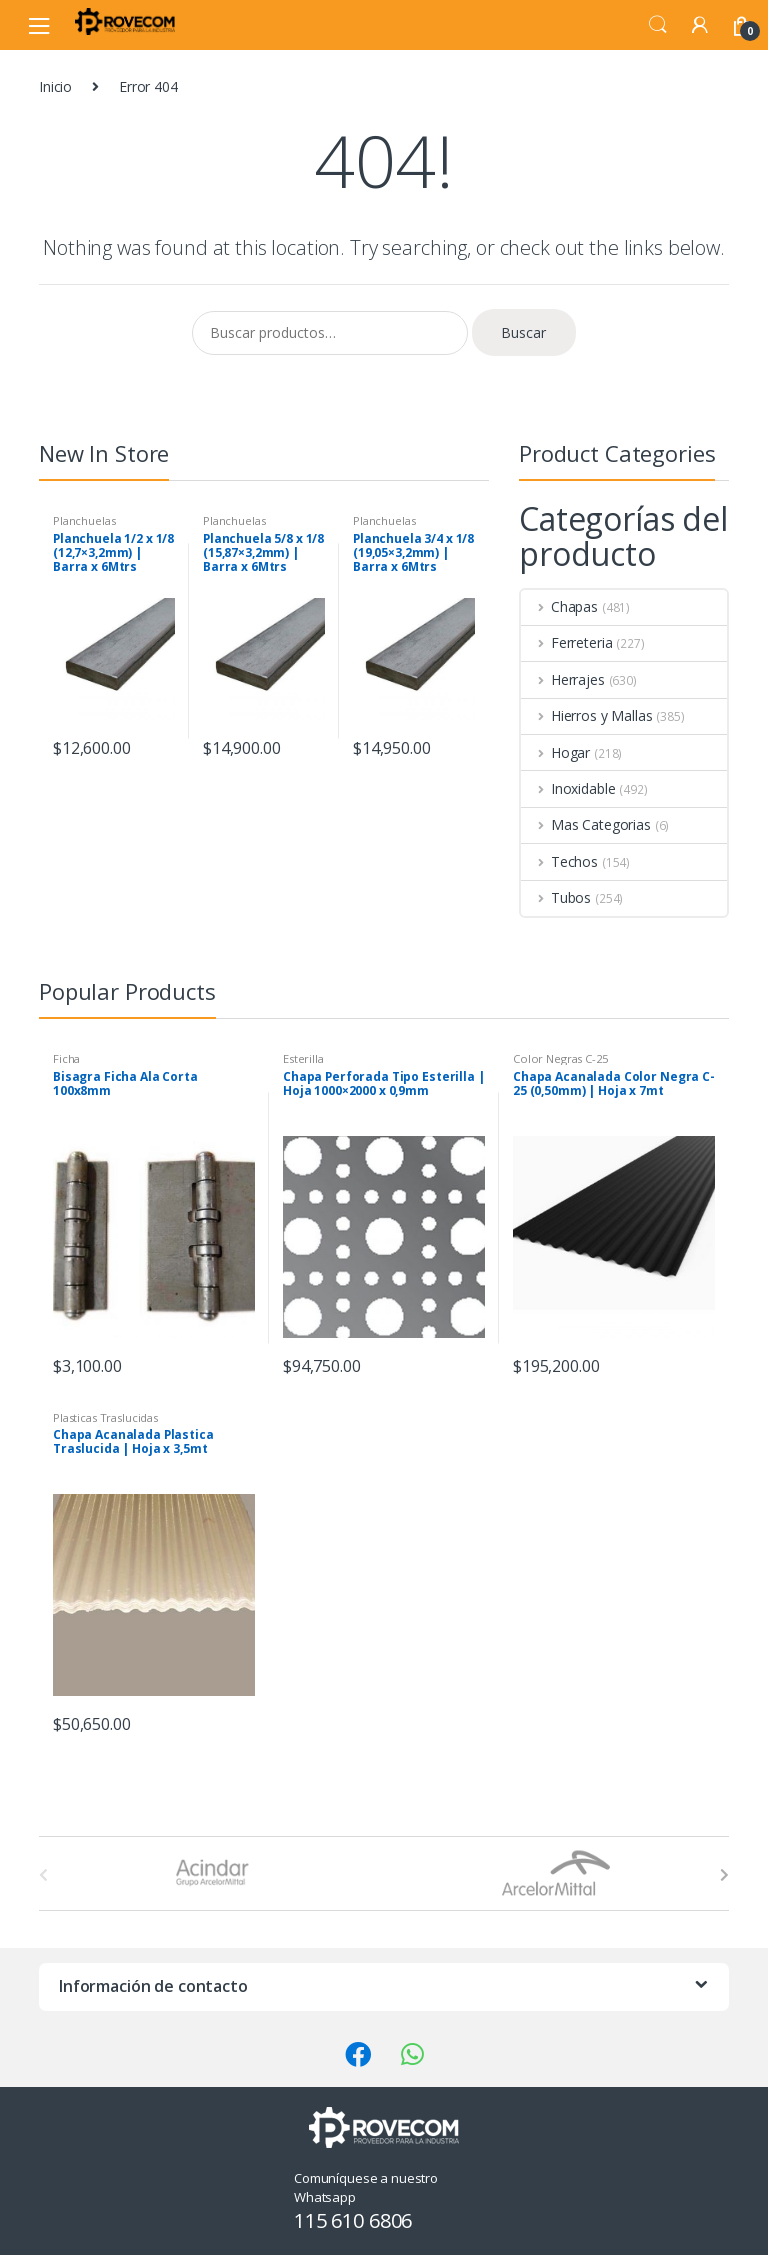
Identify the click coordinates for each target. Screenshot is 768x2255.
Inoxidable (568, 788)
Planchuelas (84, 520)
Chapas (559, 606)
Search (658, 25)
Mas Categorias (586, 824)
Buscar (523, 332)
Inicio (55, 86)
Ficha (66, 1058)
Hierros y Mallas (587, 715)
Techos (559, 861)
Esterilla (303, 1058)
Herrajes (563, 679)
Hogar (555, 752)
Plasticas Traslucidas (105, 1417)
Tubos (556, 897)
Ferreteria (566, 642)
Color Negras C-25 (560, 1058)
